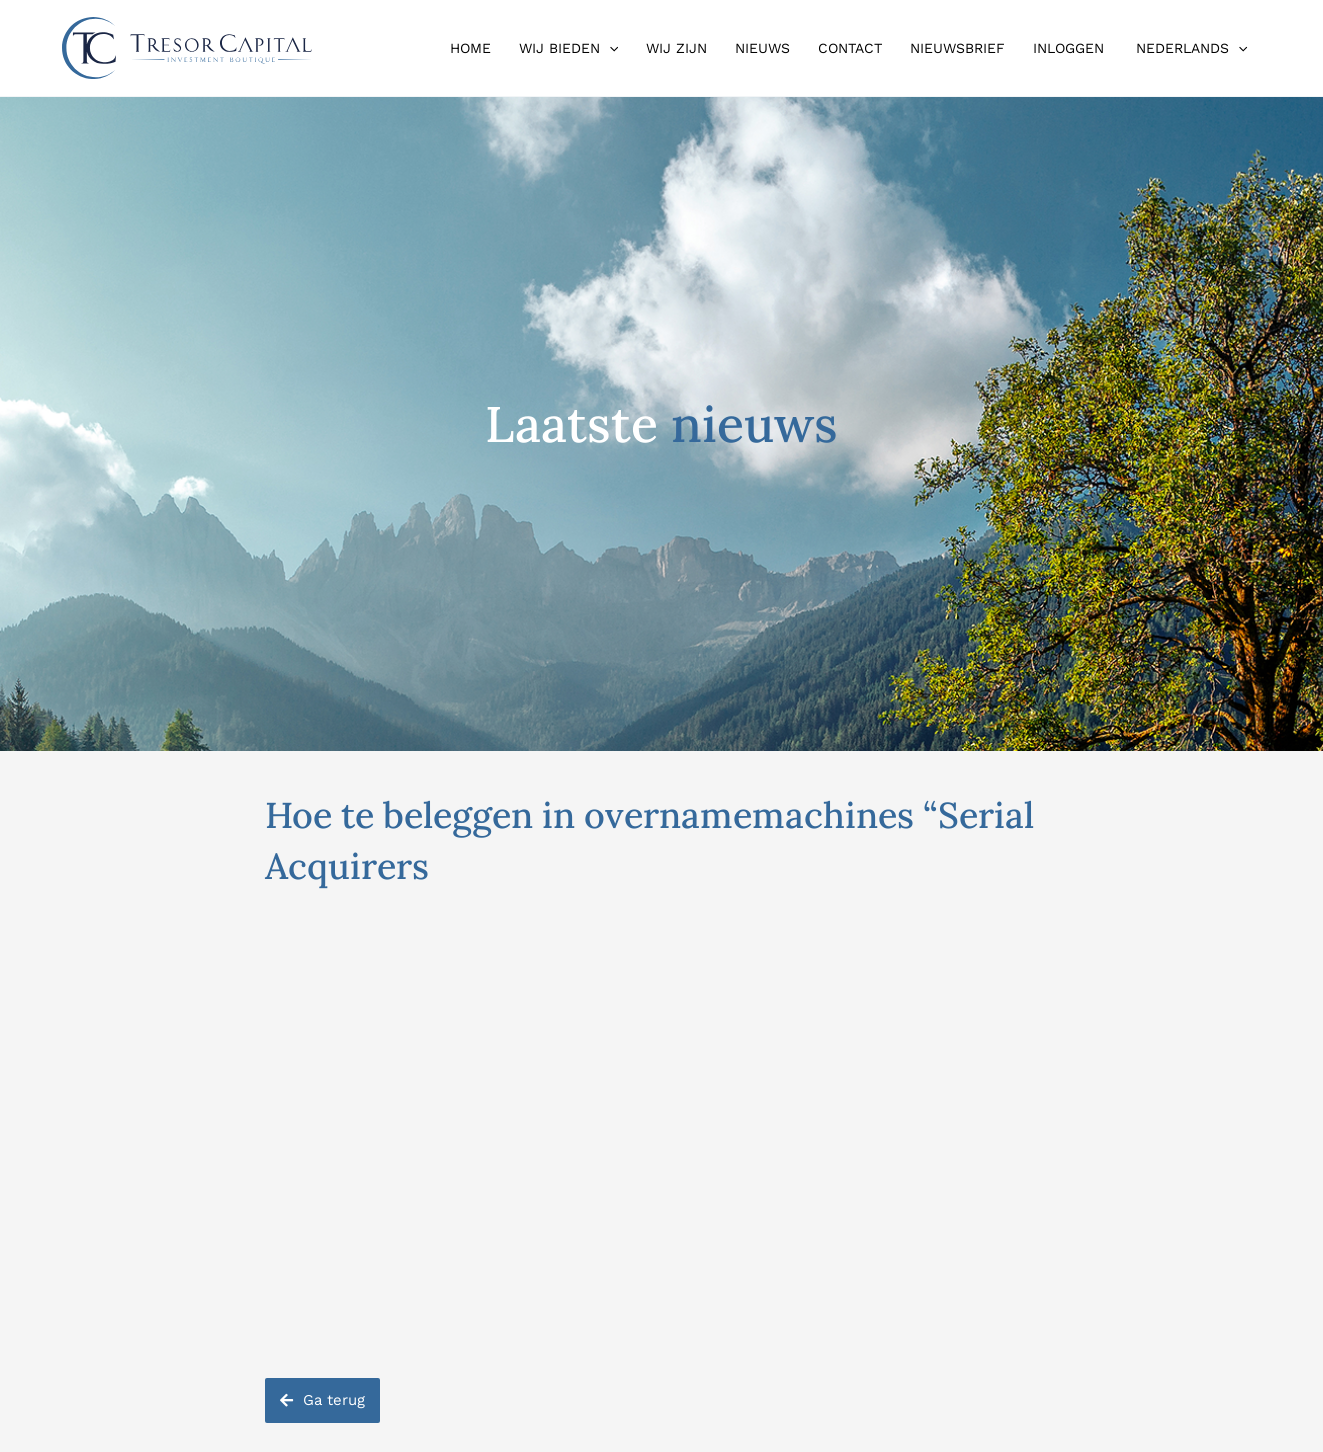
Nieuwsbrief (957, 48)
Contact (850, 48)
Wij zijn (676, 48)
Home (470, 48)
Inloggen (1068, 48)
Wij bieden (568, 48)
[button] (609, 48)
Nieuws (762, 48)
